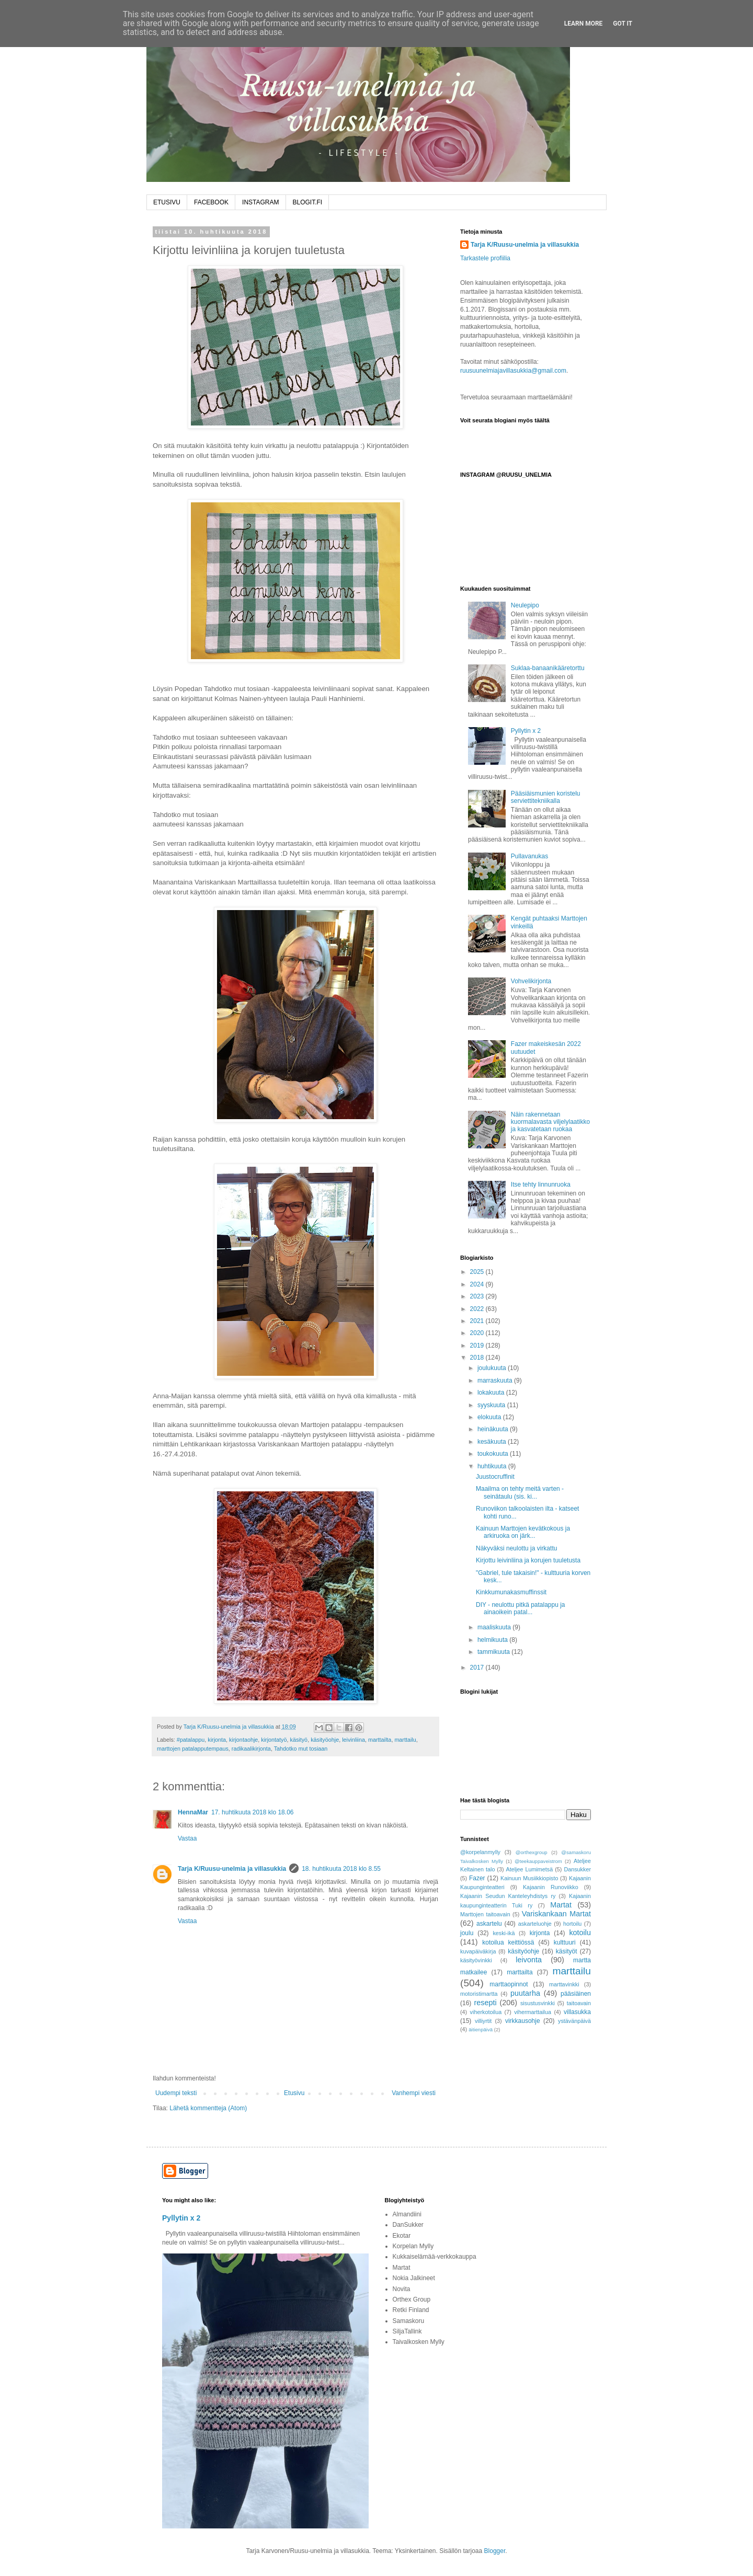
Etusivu (294, 2093)
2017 (478, 1667)
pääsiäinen (576, 1993)
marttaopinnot (508, 1984)
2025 (478, 1271)
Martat (561, 1905)
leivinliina (353, 1739)
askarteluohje (535, 1923)
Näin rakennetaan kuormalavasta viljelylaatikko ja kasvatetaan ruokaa (550, 1122)
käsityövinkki (476, 1960)
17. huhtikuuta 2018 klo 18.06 (252, 1812)
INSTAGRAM (260, 202)
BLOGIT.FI (308, 202)
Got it (622, 23)
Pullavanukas (529, 856)
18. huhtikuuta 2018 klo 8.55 (341, 1868)
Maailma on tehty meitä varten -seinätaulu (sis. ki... (520, 1492)
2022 (478, 1309)
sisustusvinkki (537, 2003)
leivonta (529, 1960)
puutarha (525, 1993)
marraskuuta (495, 1380)
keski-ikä (504, 1933)
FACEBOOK (211, 202)
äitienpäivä (481, 2029)
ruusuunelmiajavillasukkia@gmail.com (513, 370)
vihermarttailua (532, 2012)
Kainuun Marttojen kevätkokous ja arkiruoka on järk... (523, 1532)
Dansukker (577, 1869)
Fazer (477, 1878)
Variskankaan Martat (556, 1914)
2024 (478, 1284)
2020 (478, 1333)
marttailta (379, 1739)
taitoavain (579, 2003)
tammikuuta (494, 1651)
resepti (485, 2002)
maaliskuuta (494, 1627)
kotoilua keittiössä (508, 1942)
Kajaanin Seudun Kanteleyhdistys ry (507, 1896)
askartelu (489, 1923)
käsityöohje (325, 1739)
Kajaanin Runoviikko (550, 1887)
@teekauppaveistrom (538, 1861)
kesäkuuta (492, 1441)
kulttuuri (565, 1942)
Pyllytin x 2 (526, 730)
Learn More (583, 23)
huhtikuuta (492, 1466)
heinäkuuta (493, 1429)
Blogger (495, 2551)
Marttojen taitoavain (485, 1914)
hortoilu (572, 1923)
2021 (478, 1321)
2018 (478, 1357)
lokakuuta (491, 1392)
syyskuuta (492, 1405)
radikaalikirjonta (251, 1748)
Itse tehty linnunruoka (541, 1184)
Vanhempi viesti (414, 2093)
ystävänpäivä (574, 2021)
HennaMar (193, 1812)
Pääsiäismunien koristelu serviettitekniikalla (545, 797)
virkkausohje (522, 2021)
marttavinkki (564, 1984)
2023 (478, 1296)
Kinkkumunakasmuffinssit (511, 1592)
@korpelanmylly (480, 1852)
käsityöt (566, 1951)
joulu (466, 1933)
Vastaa (187, 1838)
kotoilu (580, 1932)
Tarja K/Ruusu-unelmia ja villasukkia (232, 1868)
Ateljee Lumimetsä (529, 1869)
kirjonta (217, 1739)
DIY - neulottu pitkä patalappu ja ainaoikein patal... (520, 1608)
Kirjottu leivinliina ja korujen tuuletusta (528, 1560)
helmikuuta (493, 1639)
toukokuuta (493, 1453)
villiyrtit (483, 2021)
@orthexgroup (531, 1852)
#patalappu (190, 1739)
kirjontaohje (243, 1739)
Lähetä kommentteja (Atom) (208, 2108)
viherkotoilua (486, 2012)
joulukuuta (492, 1368)
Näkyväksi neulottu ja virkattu (516, 1548)
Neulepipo (525, 605)
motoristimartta (478, 1994)
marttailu (405, 1739)
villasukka (577, 2012)
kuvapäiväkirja (478, 1951)
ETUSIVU (166, 202)
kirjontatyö (274, 1739)
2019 (478, 1345)
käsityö (299, 1739)
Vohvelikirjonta (531, 981)
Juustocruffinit (495, 1476)
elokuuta (490, 1417)
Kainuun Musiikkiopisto (529, 1878)
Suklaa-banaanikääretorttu (548, 668)
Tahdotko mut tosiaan (301, 1748)
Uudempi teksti (176, 2093)
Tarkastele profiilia (485, 258)
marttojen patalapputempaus (193, 1748)
